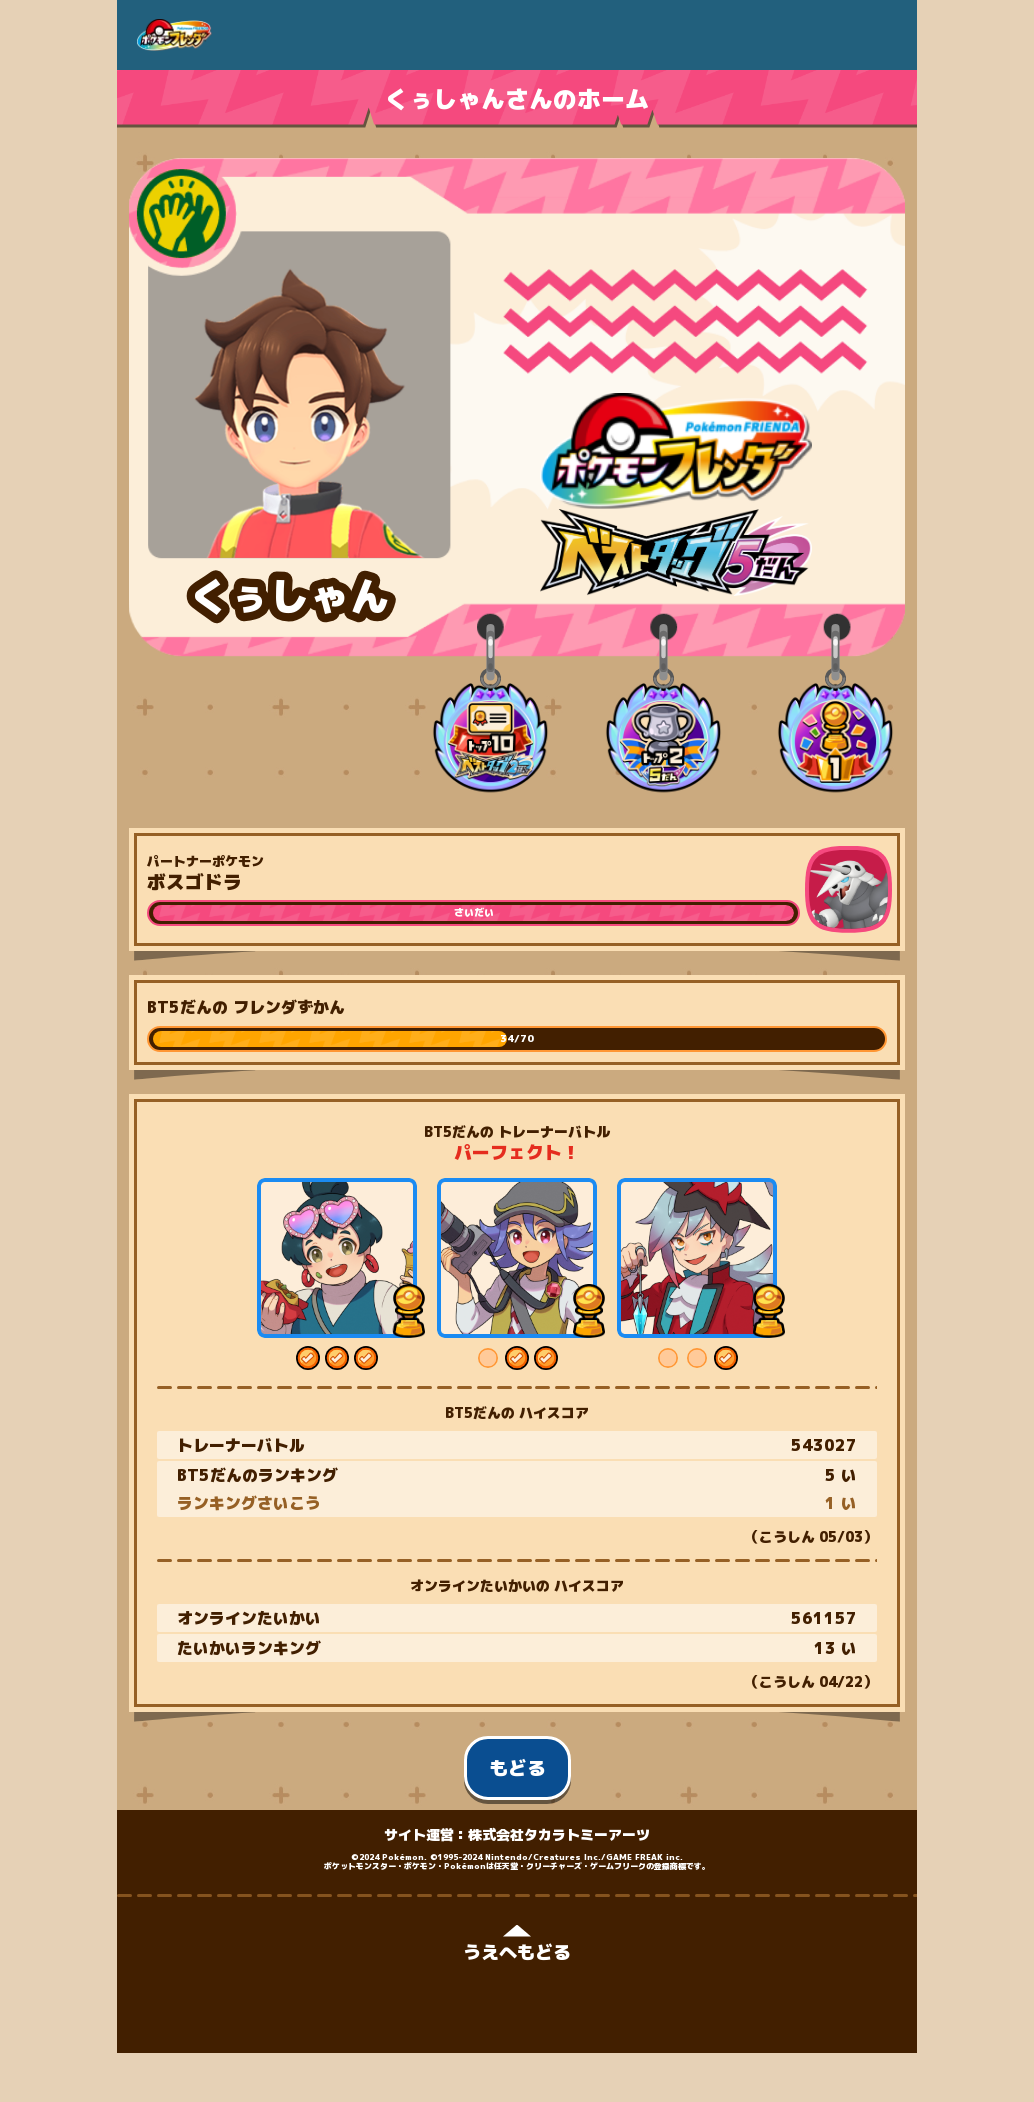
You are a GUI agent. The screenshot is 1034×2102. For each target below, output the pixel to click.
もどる (517, 1768)
